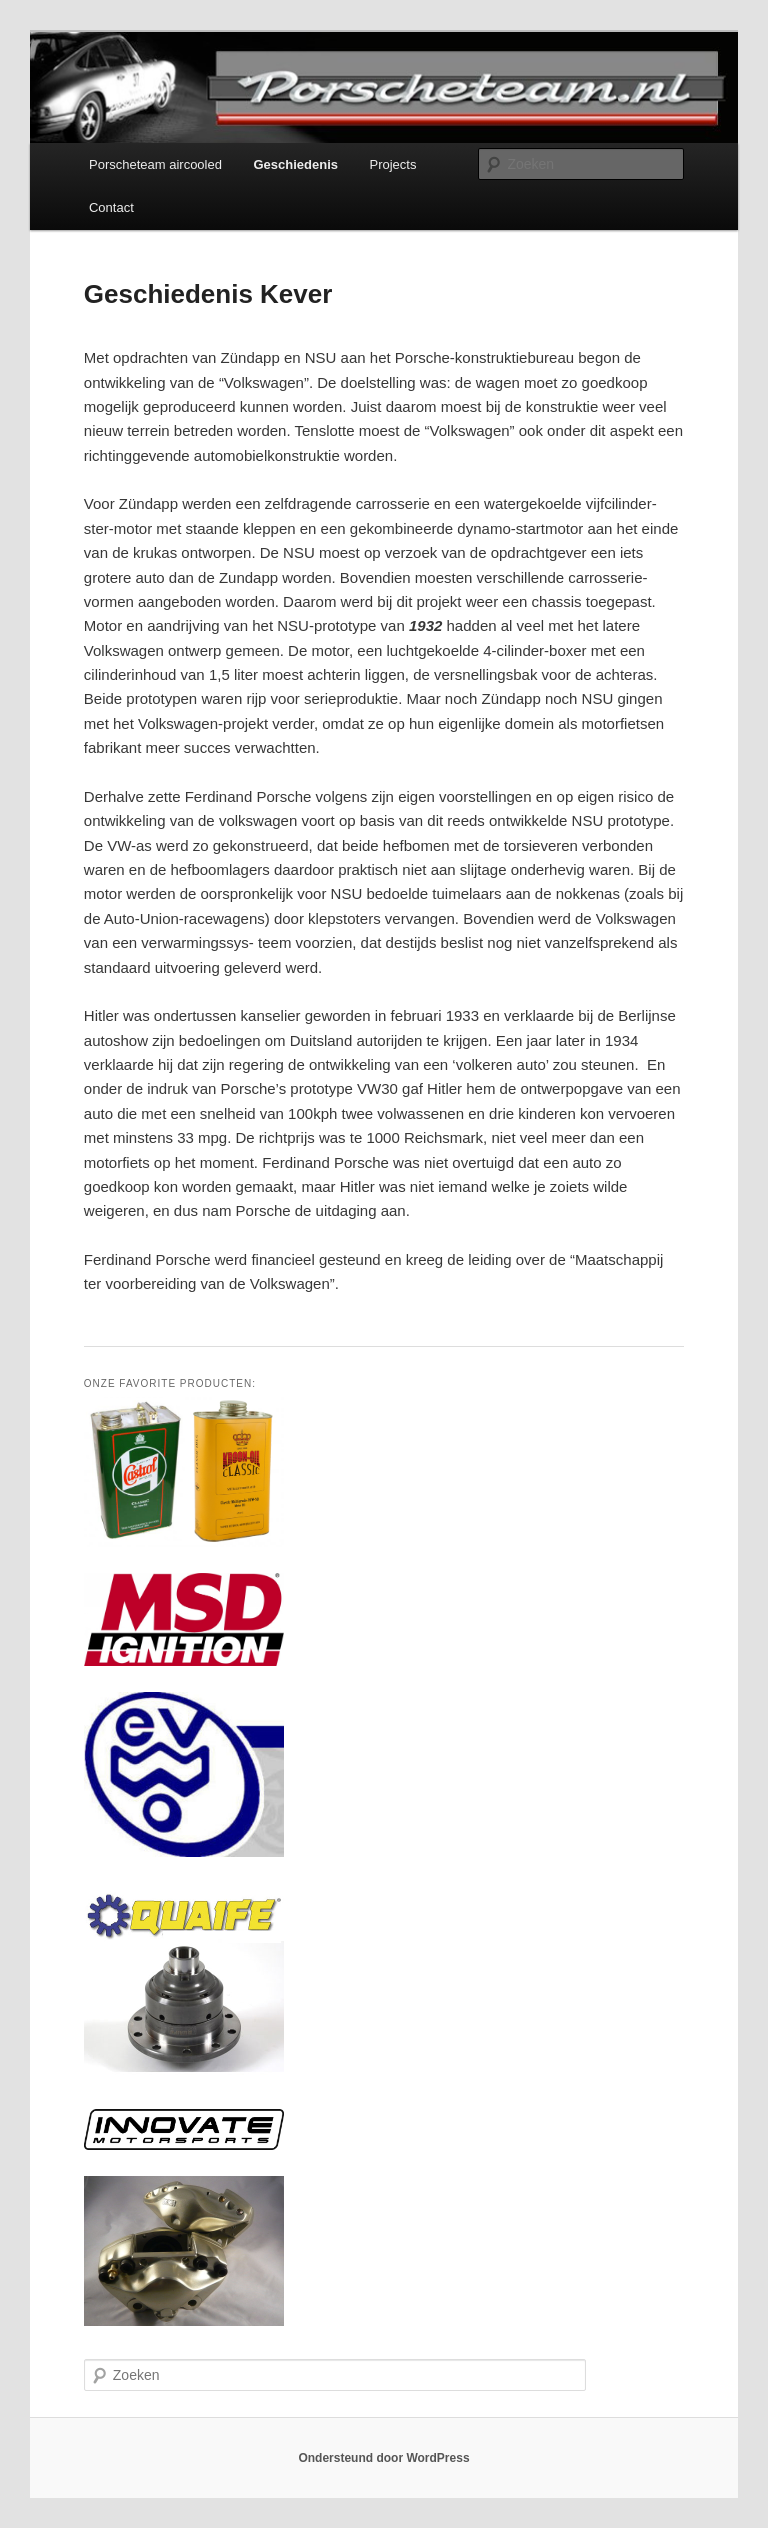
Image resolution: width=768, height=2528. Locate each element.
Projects (393, 164)
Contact (111, 207)
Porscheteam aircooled (155, 164)
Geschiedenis (295, 164)
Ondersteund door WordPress (383, 2458)
